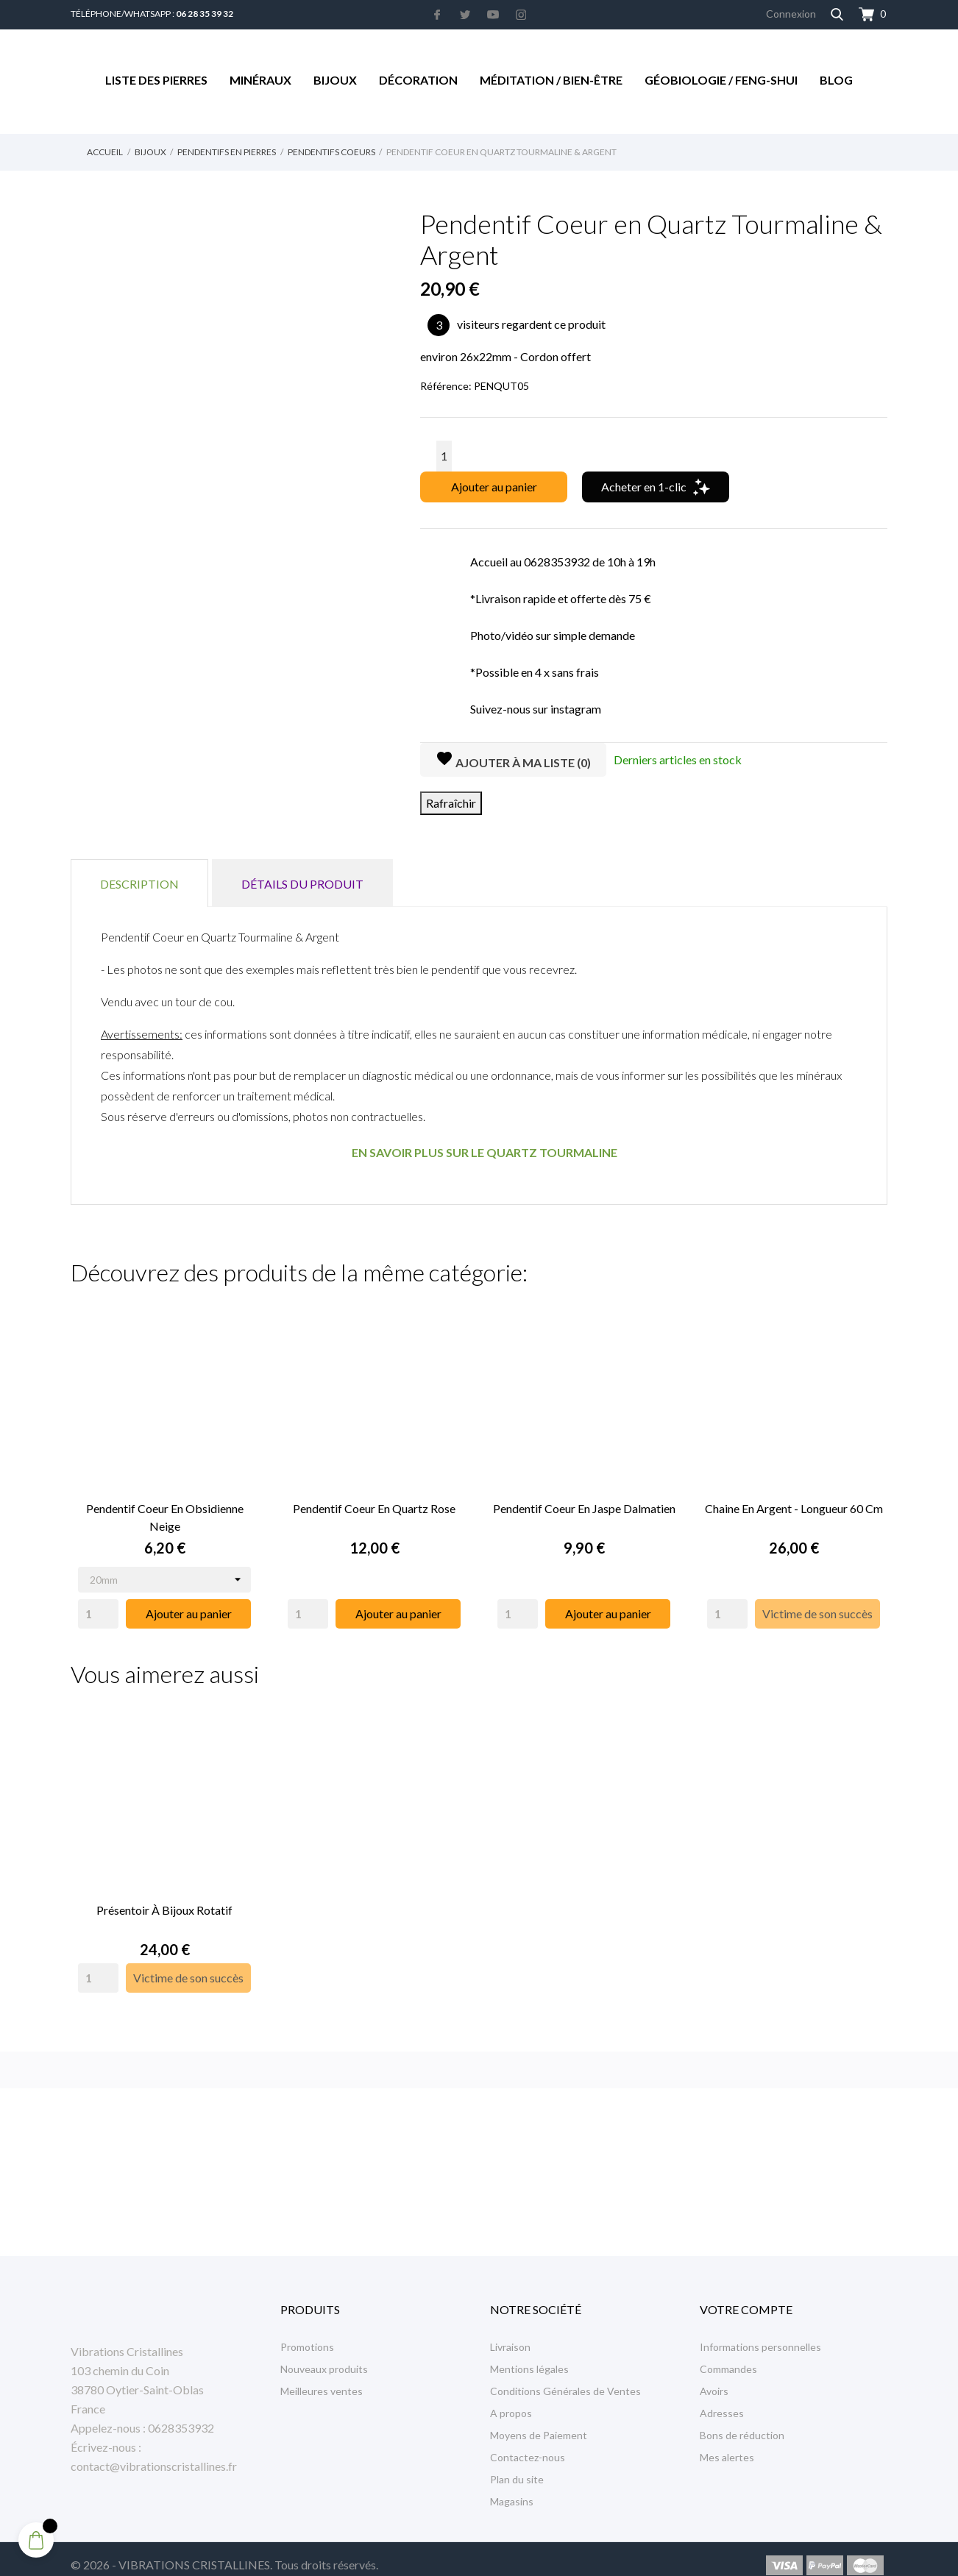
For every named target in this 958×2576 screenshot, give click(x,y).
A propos (511, 2400)
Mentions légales (529, 2355)
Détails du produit (302, 884)
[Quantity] (98, 1607)
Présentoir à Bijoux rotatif (164, 1897)
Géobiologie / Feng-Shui (721, 80)
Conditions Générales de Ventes (565, 2378)
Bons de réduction (742, 2422)
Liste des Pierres (156, 80)
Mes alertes (727, 2444)
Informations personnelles (760, 2333)
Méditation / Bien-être (551, 80)
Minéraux (260, 80)
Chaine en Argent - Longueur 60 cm (794, 1502)
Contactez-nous (527, 2444)
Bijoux (335, 80)
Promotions (307, 2333)
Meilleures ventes (321, 2378)
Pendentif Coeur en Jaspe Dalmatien (584, 1502)
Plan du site (517, 2466)
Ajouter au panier (494, 487)
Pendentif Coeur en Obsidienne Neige (165, 1510)
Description (139, 884)
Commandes (728, 2355)
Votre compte (746, 2296)
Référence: (446, 386)
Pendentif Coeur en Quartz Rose (374, 1502)
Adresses (722, 2400)
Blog (836, 80)
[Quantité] (444, 456)
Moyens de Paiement (538, 2422)
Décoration (418, 80)
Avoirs (714, 2378)
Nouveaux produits (324, 2355)
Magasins (511, 2488)
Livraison (510, 2333)
